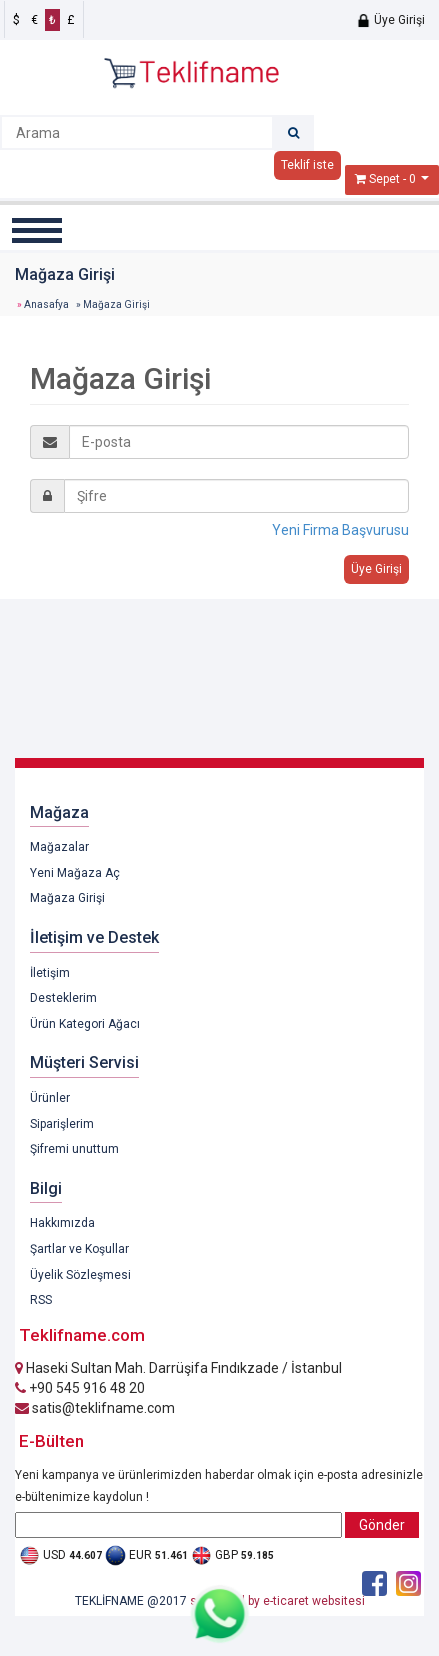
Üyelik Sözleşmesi (80, 1275)
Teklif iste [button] (307, 165)
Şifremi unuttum (74, 1149)
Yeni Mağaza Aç (75, 873)
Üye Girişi (390, 20)
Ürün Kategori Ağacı (85, 1024)
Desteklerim (63, 998)
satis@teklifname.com (95, 1408)
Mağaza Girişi (67, 898)
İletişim (50, 973)
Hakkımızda (62, 1223)
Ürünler (50, 1098)
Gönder (382, 1525)
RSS (41, 1300)
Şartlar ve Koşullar (79, 1249)
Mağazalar (59, 847)
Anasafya (46, 304)
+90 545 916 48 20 (80, 1388)
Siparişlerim (62, 1124)
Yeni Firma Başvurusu (340, 530)
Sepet (384, 179)
